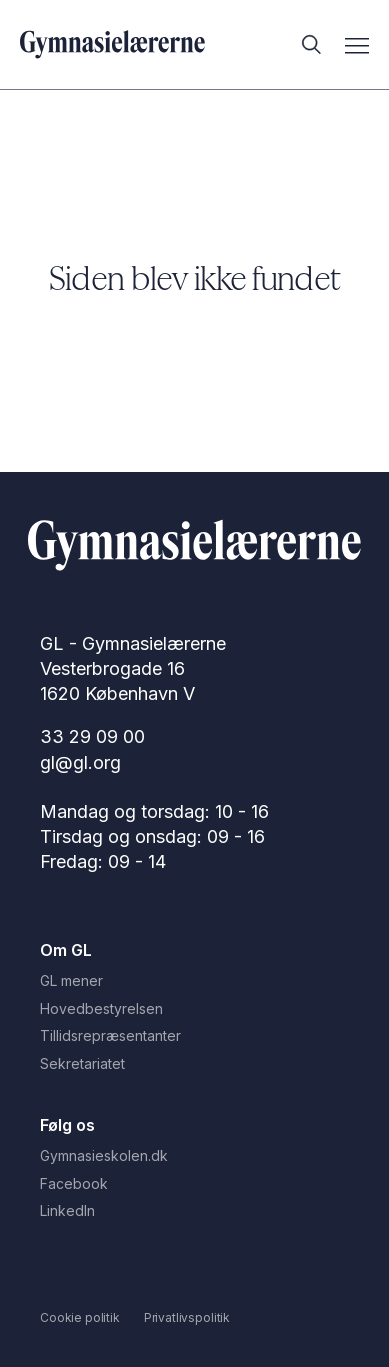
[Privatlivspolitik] (187, 1317)
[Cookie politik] (80, 1317)
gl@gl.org (80, 762)
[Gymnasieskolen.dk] (194, 1156)
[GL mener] (194, 981)
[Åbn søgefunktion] (305, 45)
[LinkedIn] (194, 1211)
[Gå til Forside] (194, 547)
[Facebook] (194, 1184)
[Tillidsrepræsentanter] (194, 1036)
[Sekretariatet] (194, 1064)
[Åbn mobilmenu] (357, 45)
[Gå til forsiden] (112, 45)
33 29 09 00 (92, 736)
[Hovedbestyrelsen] (194, 1009)
